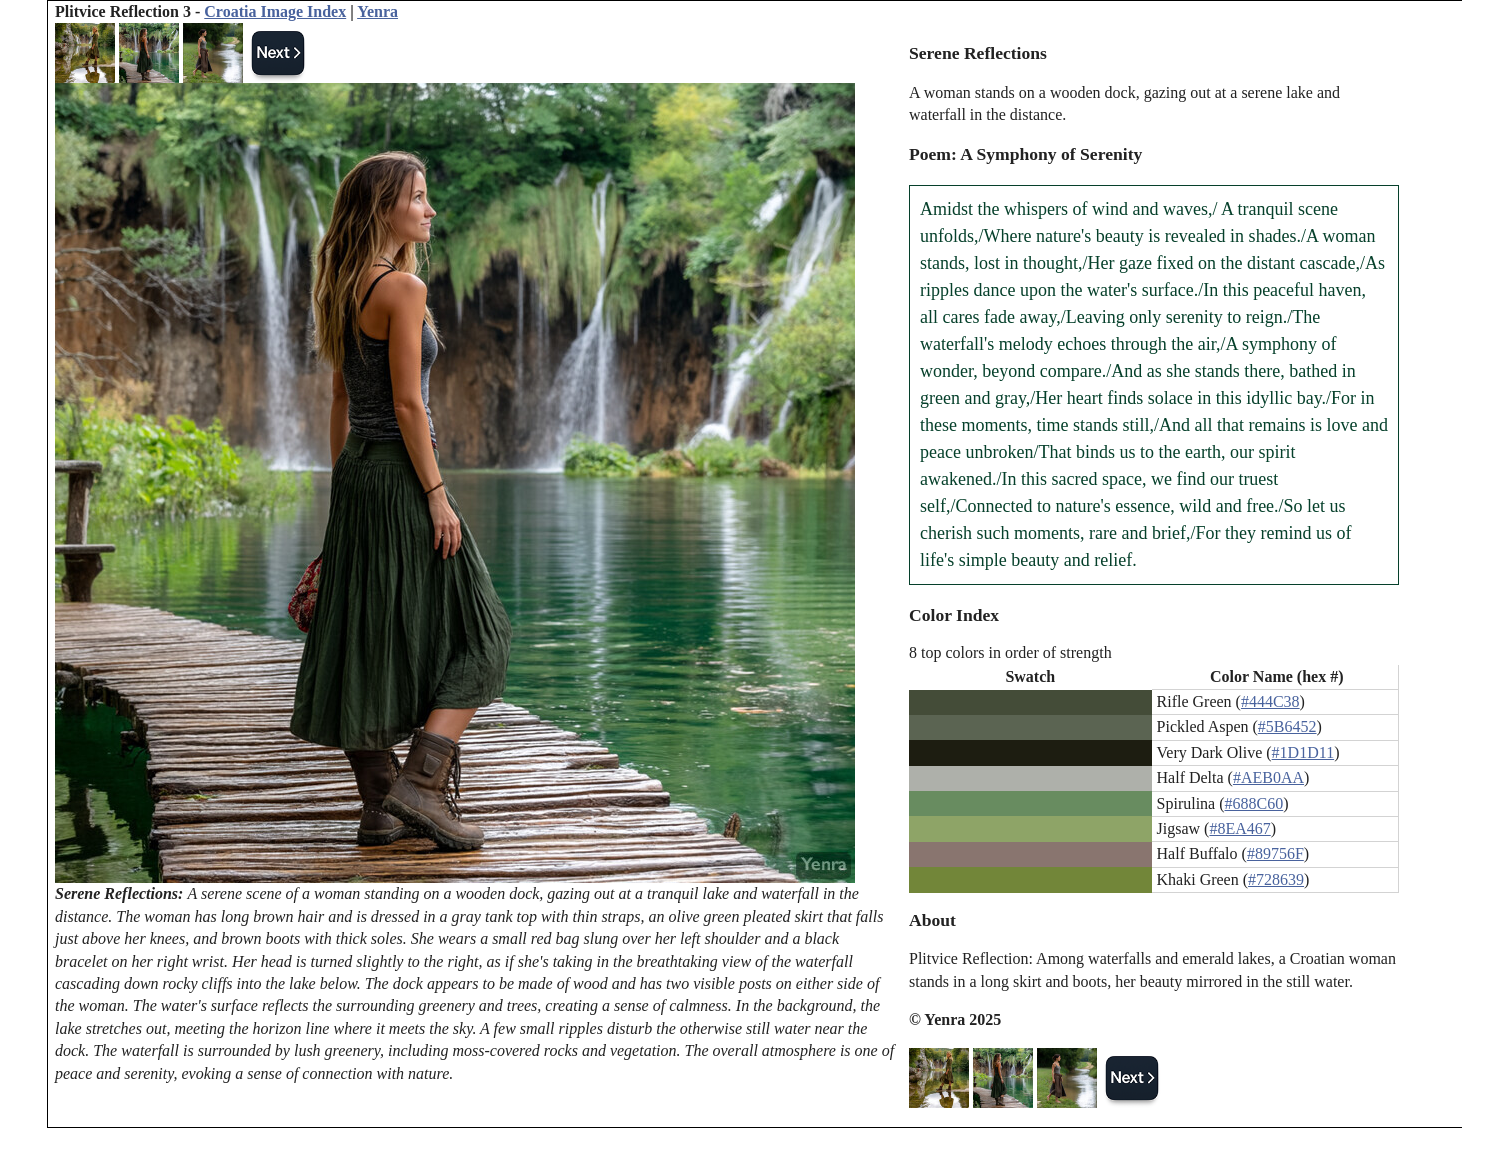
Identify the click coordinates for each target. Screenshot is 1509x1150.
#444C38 (1270, 701)
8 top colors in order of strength (1010, 652)
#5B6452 (1287, 726)
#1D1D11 (1303, 752)
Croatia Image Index (275, 11)
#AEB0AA (1268, 777)
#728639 (1276, 879)
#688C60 (1254, 803)
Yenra (377, 11)
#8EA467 (1239, 828)
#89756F (1275, 853)
